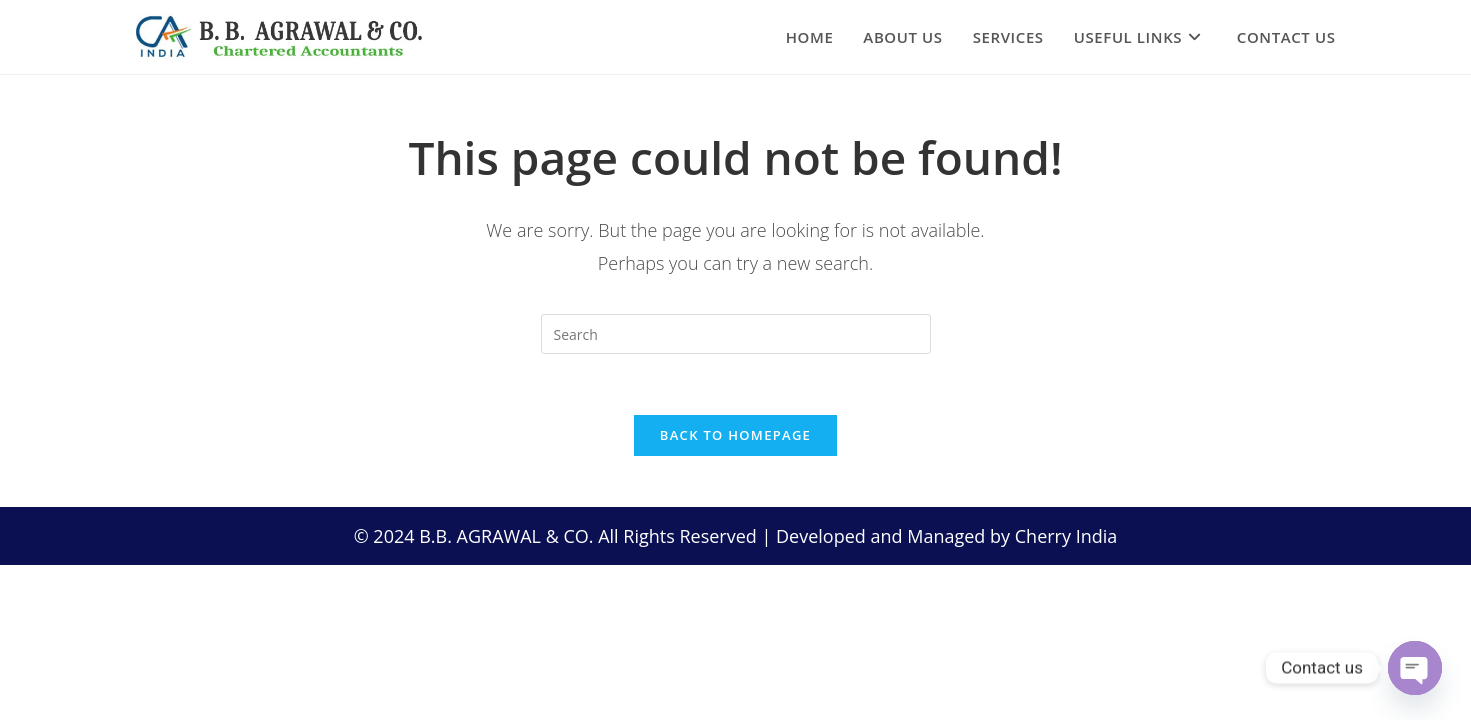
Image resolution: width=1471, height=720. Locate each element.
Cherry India (1066, 536)
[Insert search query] (736, 334)
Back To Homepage (735, 435)
